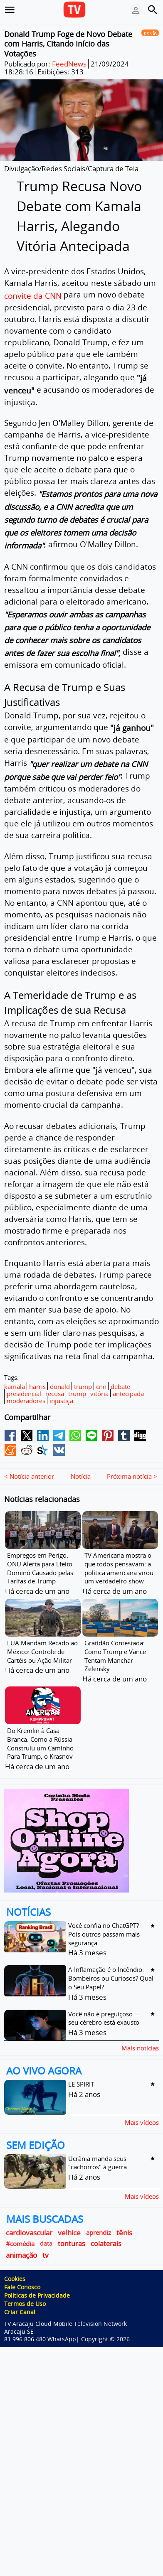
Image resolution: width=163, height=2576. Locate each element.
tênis (124, 2216)
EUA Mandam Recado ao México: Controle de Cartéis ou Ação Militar (42, 1634)
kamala (14, 1386)
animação (21, 2238)
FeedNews (69, 64)
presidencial (24, 1394)
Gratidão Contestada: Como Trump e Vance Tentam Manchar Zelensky (115, 1639)
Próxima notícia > (132, 1460)
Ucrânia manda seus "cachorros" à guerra (97, 2146)
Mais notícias (140, 2031)
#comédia (20, 2227)
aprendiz (98, 2216)
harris (37, 1386)
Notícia (81, 1460)
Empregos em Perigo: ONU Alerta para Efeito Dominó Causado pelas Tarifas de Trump (40, 1551)
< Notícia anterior (29, 1460)
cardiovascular (29, 2216)
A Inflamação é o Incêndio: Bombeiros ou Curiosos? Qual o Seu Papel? (110, 1961)
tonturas (71, 2227)
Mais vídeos (142, 2105)
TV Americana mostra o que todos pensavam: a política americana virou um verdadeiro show (118, 1551)
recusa (54, 1394)
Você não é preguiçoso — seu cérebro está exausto (104, 2001)
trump (83, 1386)
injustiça (61, 1401)
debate (120, 1386)
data (46, 2227)
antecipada (128, 1394)
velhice (69, 2216)
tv (45, 2238)
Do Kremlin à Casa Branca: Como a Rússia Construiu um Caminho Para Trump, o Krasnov (40, 1727)
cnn (101, 1386)
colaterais (106, 2227)
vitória (99, 1394)
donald (60, 1386)
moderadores (26, 1401)
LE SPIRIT (81, 2067)
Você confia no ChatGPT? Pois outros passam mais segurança (104, 1917)
